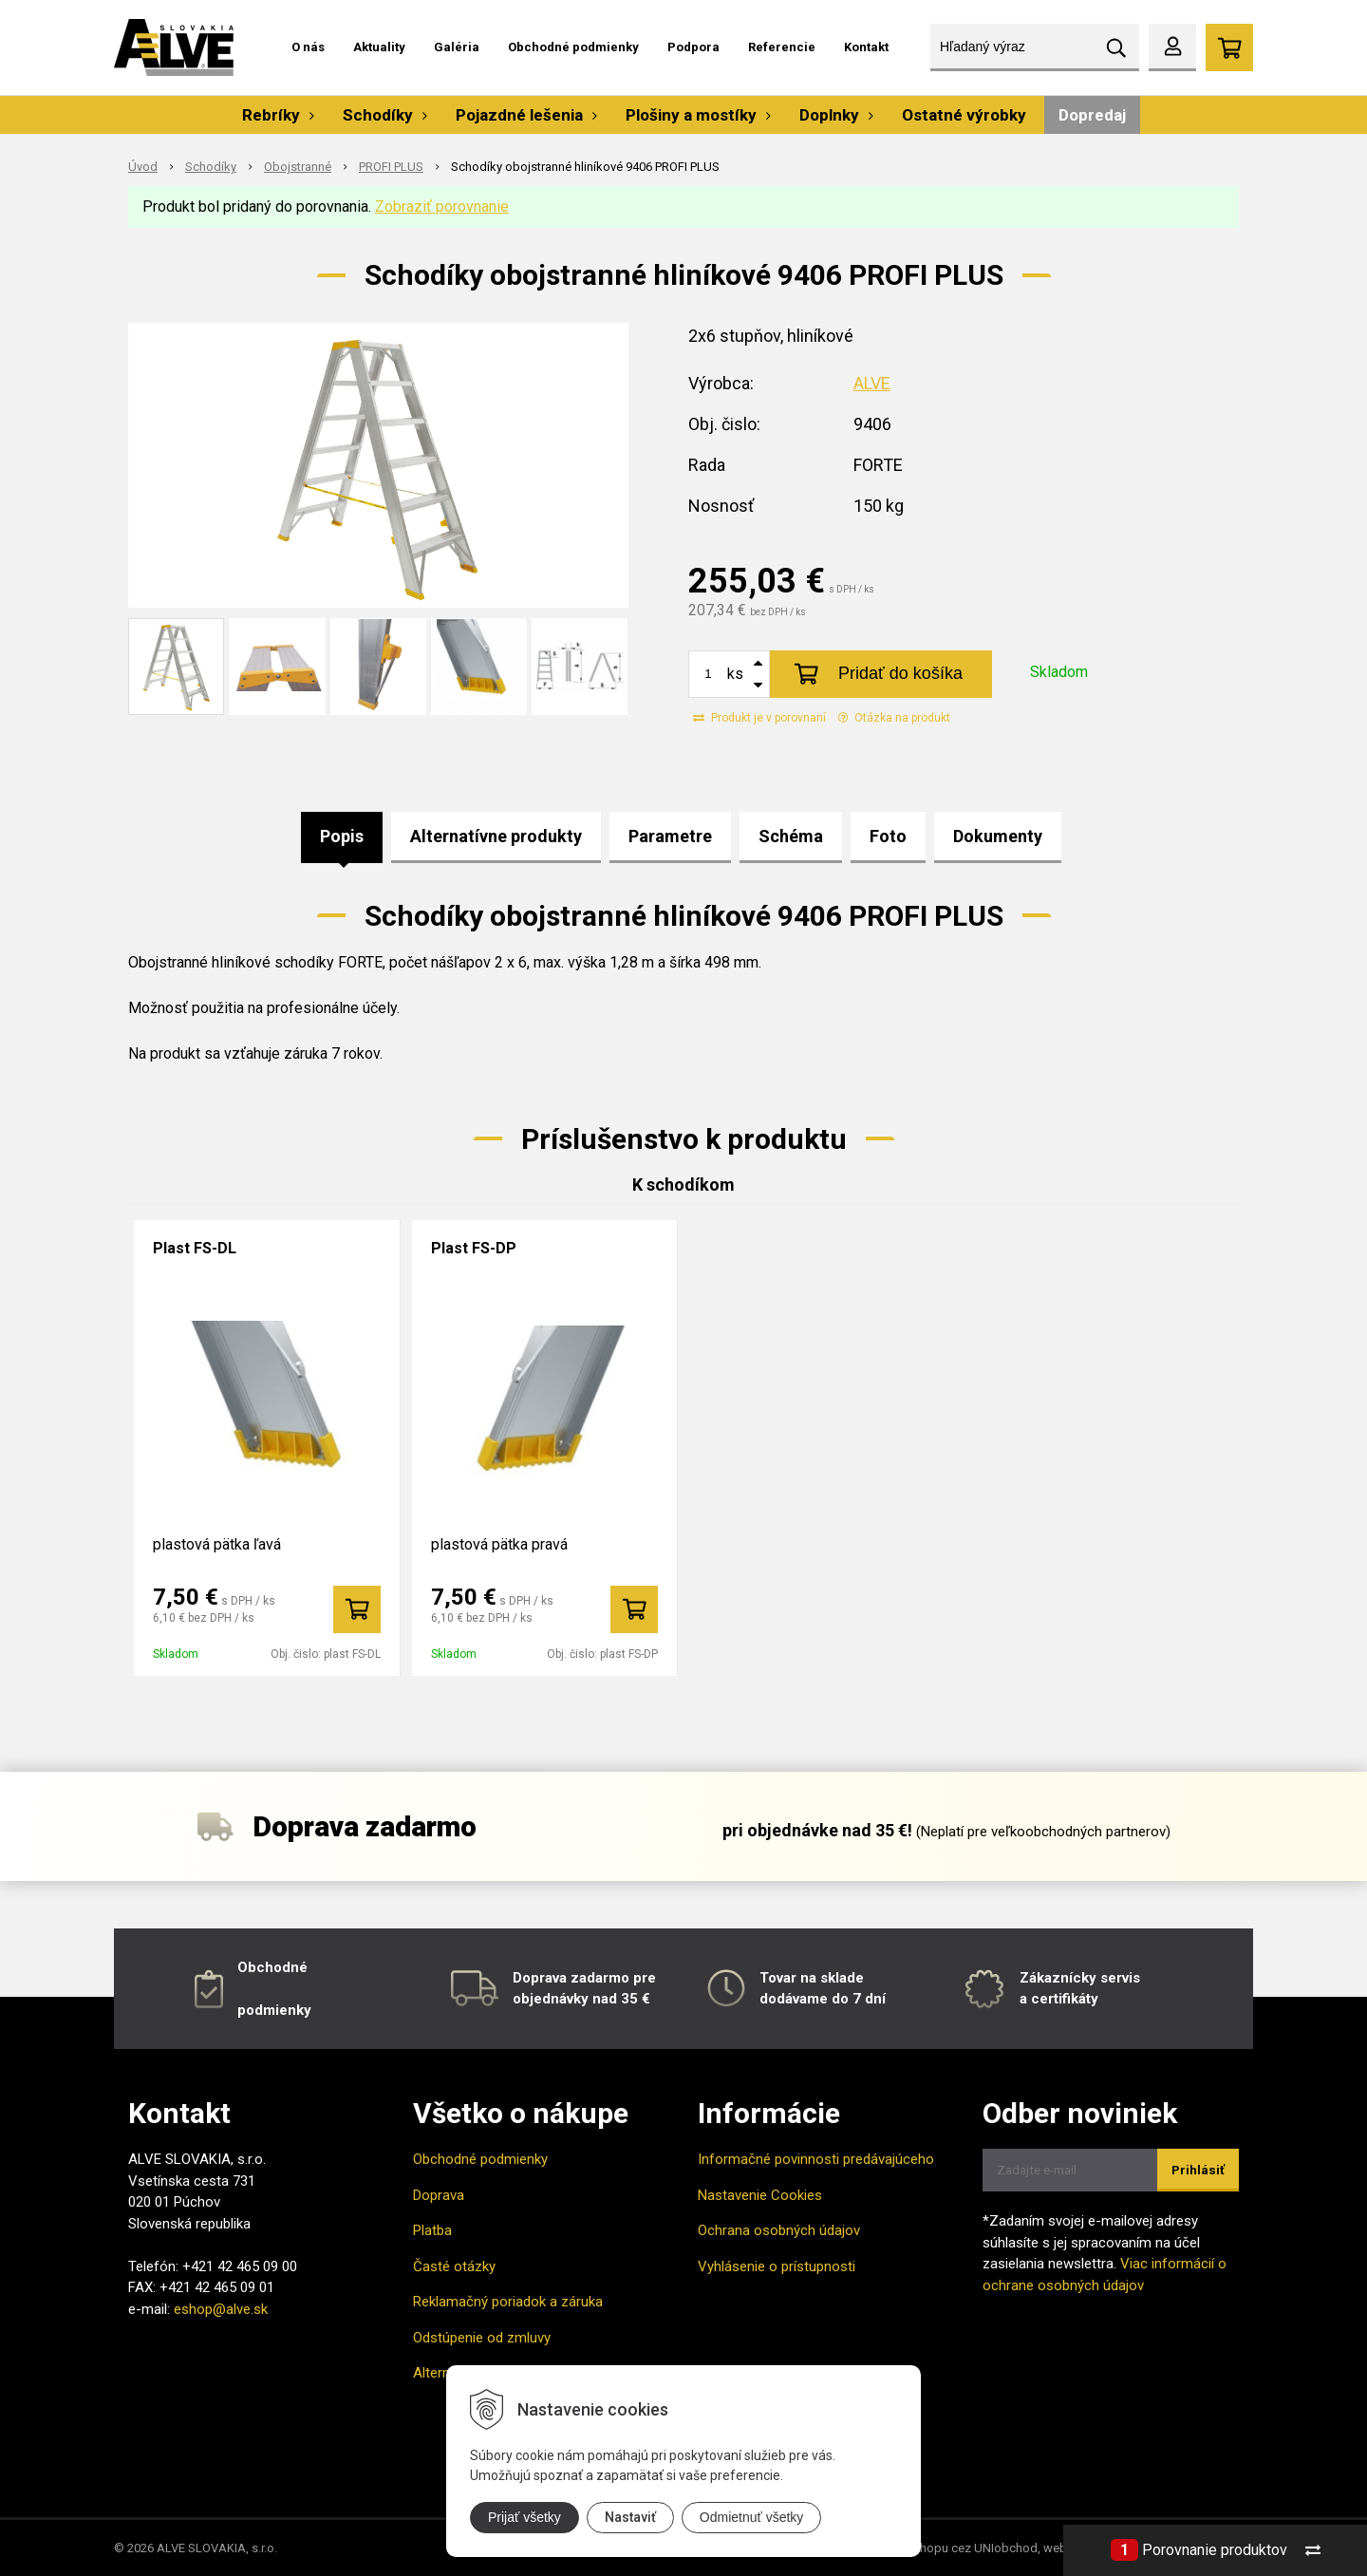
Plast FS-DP (473, 1248)
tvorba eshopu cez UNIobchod (953, 2548)
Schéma (790, 836)
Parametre (670, 836)
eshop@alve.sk (221, 2309)
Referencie (781, 47)
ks (735, 674)
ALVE (871, 383)
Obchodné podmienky (573, 47)
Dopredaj (1092, 114)
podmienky (274, 2010)
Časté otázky (454, 2266)
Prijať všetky (524, 2517)
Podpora (693, 47)
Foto (888, 836)
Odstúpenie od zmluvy (482, 2337)
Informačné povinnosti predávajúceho (816, 2159)
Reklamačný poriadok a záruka (508, 2301)
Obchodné (272, 1967)
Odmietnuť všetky (752, 2517)
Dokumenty (997, 836)
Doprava (438, 2195)
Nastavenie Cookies (760, 2195)
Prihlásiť (1198, 2170)
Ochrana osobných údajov (779, 2230)
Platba (432, 2230)
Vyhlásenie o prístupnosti (776, 2266)
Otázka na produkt (894, 717)
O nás (308, 47)
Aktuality (379, 47)
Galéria (456, 47)
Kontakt (866, 47)
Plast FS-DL (194, 1248)
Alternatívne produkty (496, 836)
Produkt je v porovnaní (759, 717)
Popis (342, 836)
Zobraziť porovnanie (442, 206)
